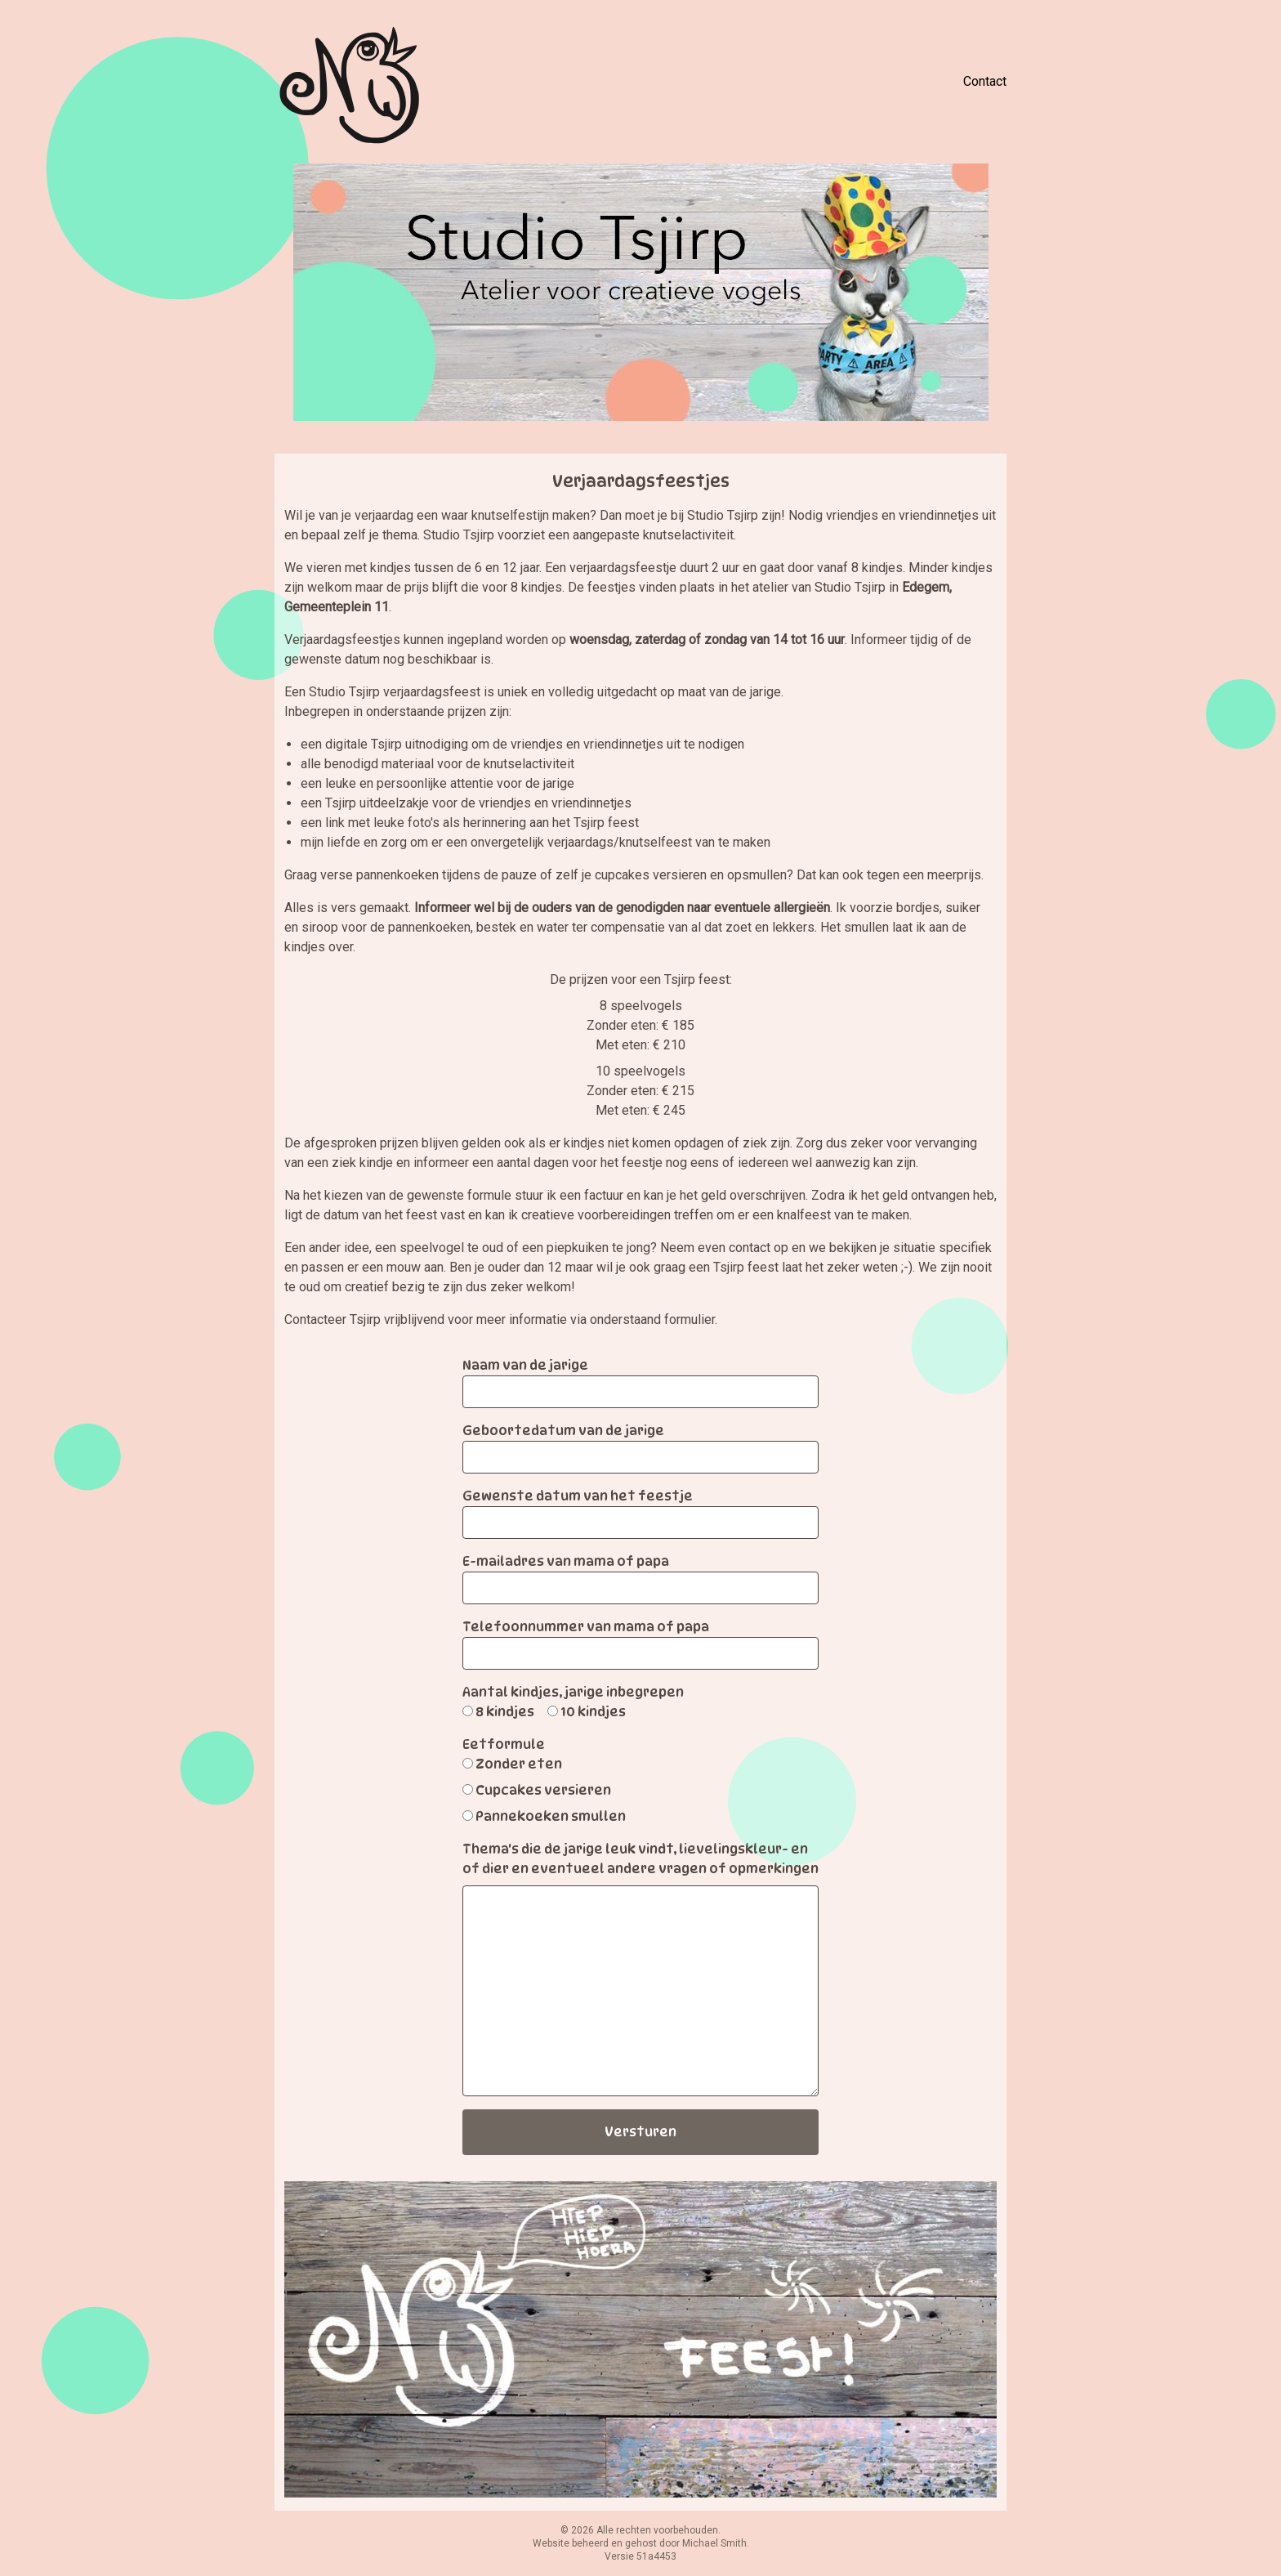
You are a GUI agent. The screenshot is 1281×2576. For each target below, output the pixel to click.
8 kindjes (504, 1712)
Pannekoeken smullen (550, 1816)
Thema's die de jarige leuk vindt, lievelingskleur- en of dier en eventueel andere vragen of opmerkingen (640, 1858)
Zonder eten (518, 1764)
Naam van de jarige (525, 1365)
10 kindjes (593, 1712)
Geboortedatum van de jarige (563, 1430)
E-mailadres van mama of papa (565, 1561)
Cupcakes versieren (543, 1790)
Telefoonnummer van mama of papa (585, 1627)
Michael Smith (714, 2543)
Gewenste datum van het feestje (577, 1496)
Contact (984, 81)
